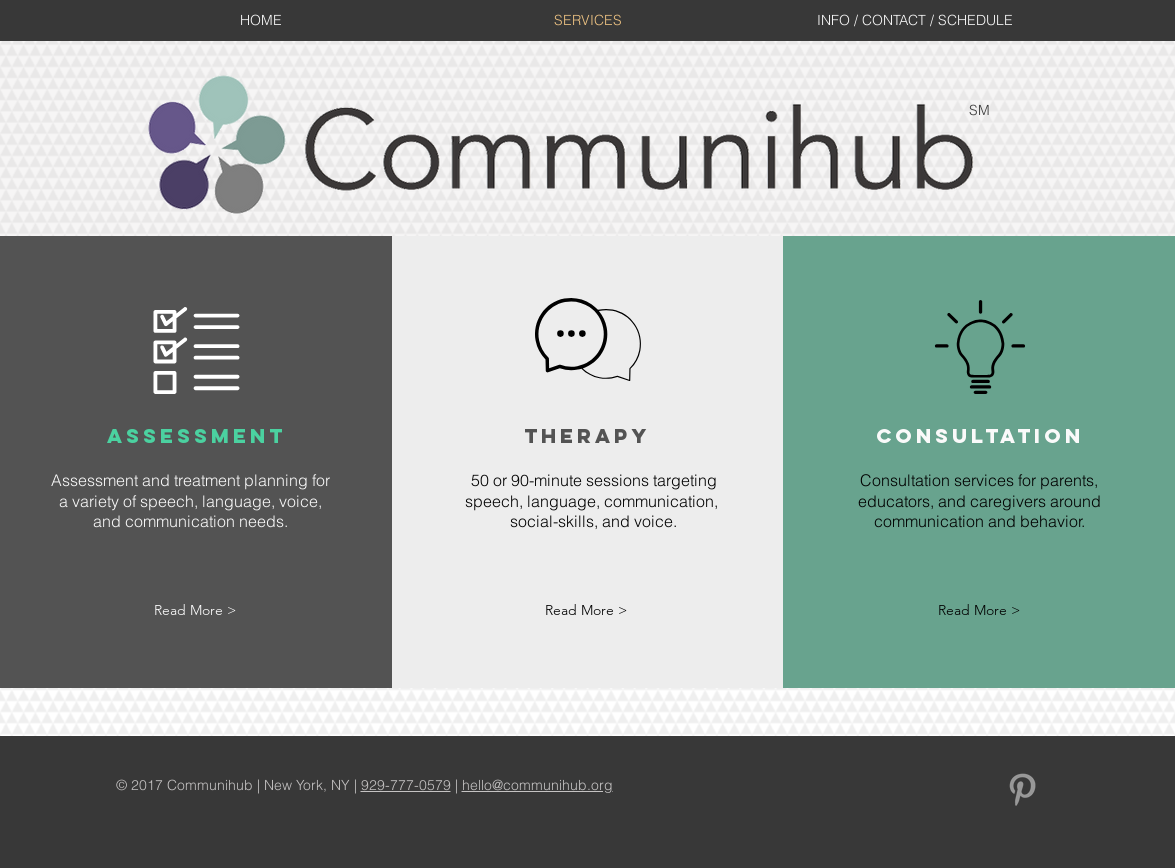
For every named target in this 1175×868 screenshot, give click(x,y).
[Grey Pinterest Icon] (1022, 789)
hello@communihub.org (537, 785)
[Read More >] (195, 611)
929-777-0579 (406, 785)
